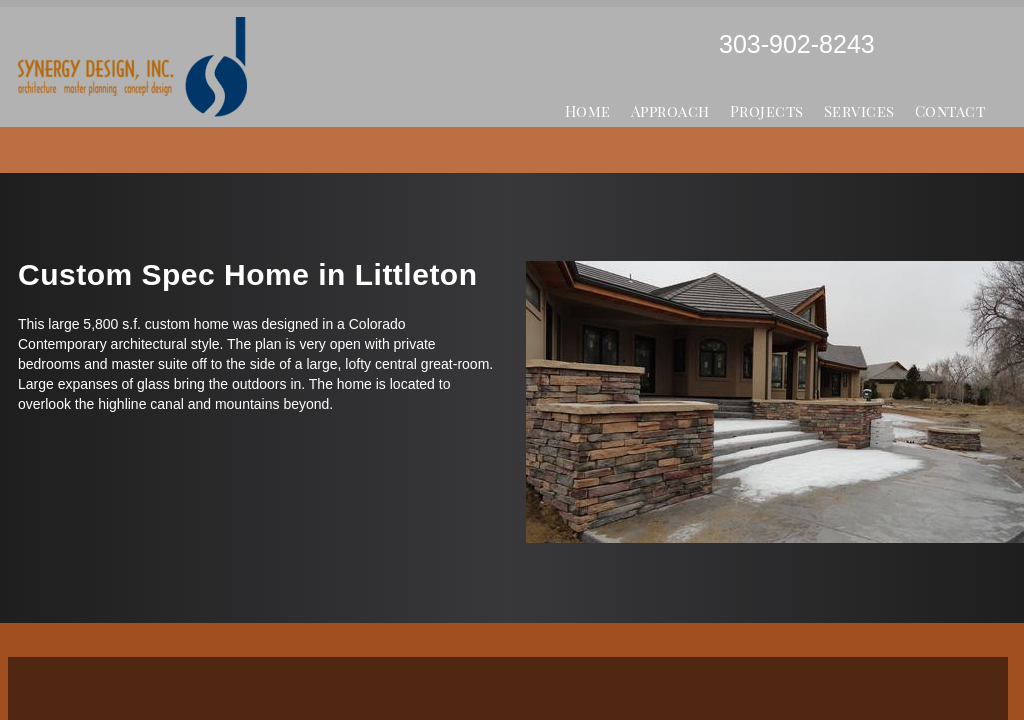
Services (859, 111)
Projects (767, 111)
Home (588, 111)
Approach (670, 111)
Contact (950, 111)
